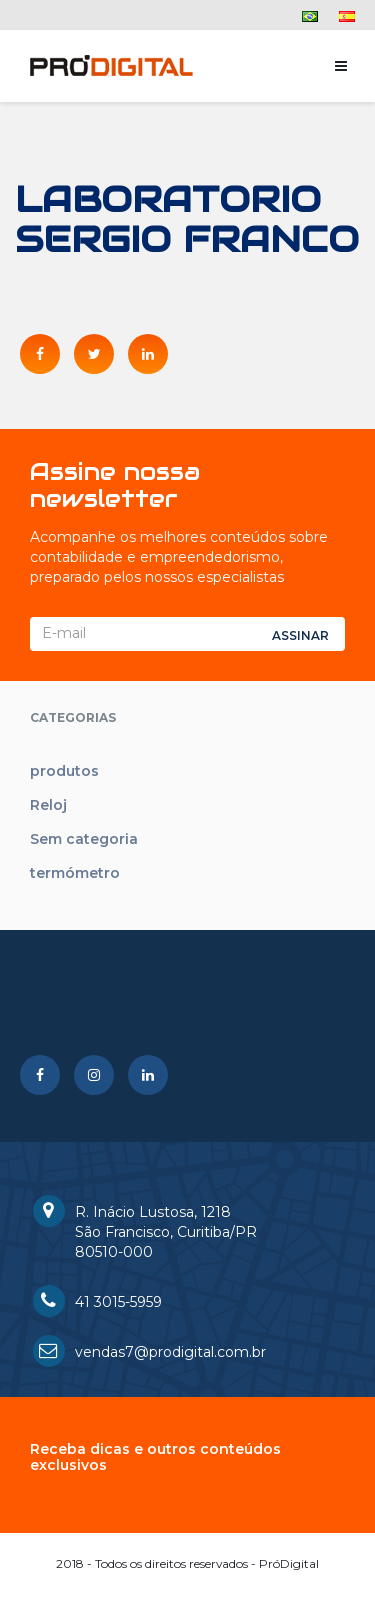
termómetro (75, 873)
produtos (64, 771)
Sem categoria (84, 839)
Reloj (48, 805)
